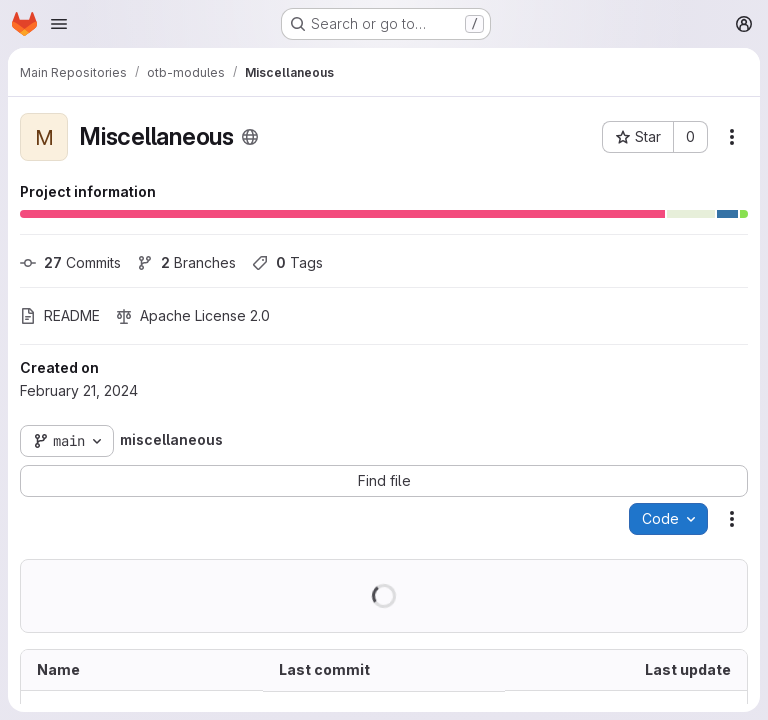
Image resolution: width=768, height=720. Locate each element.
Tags (287, 262)
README (60, 315)
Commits (70, 262)
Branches (186, 262)
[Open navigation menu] (59, 24)
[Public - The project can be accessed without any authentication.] (250, 137)
